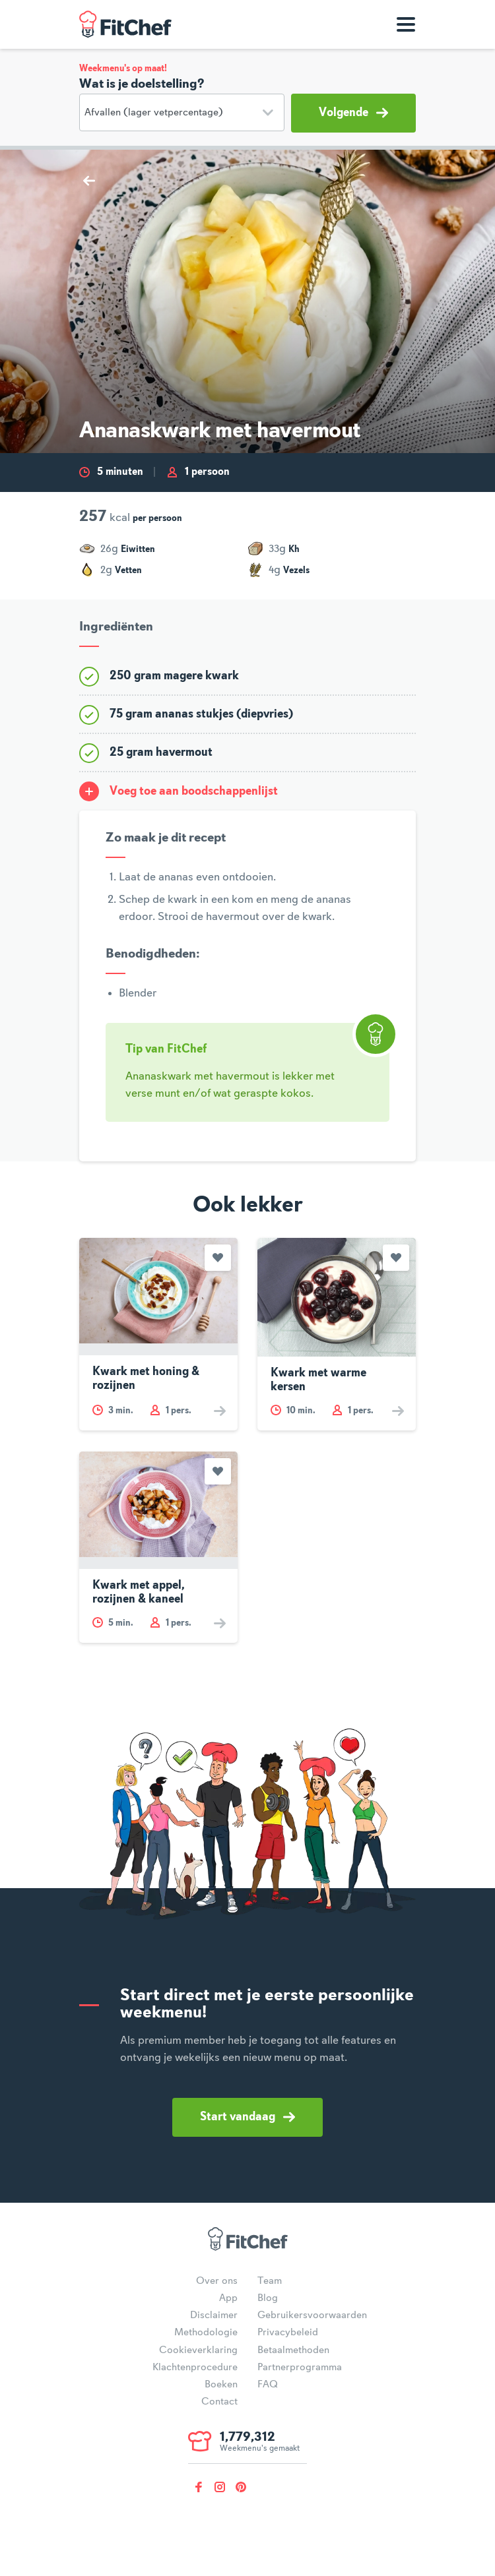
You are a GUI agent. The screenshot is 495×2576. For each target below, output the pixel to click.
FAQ (267, 2384)
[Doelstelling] (181, 112)
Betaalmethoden (293, 2350)
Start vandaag (247, 2117)
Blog (267, 2298)
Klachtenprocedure (195, 2367)
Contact (219, 2402)
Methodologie (206, 2332)
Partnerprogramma (299, 2367)
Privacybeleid (287, 2332)
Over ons (217, 2281)
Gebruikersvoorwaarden (312, 2315)
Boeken (221, 2384)
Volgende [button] (353, 113)
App (228, 2298)
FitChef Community (125, 24)
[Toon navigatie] (406, 24)
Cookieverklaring (198, 2350)
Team (269, 2281)
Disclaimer (214, 2315)
